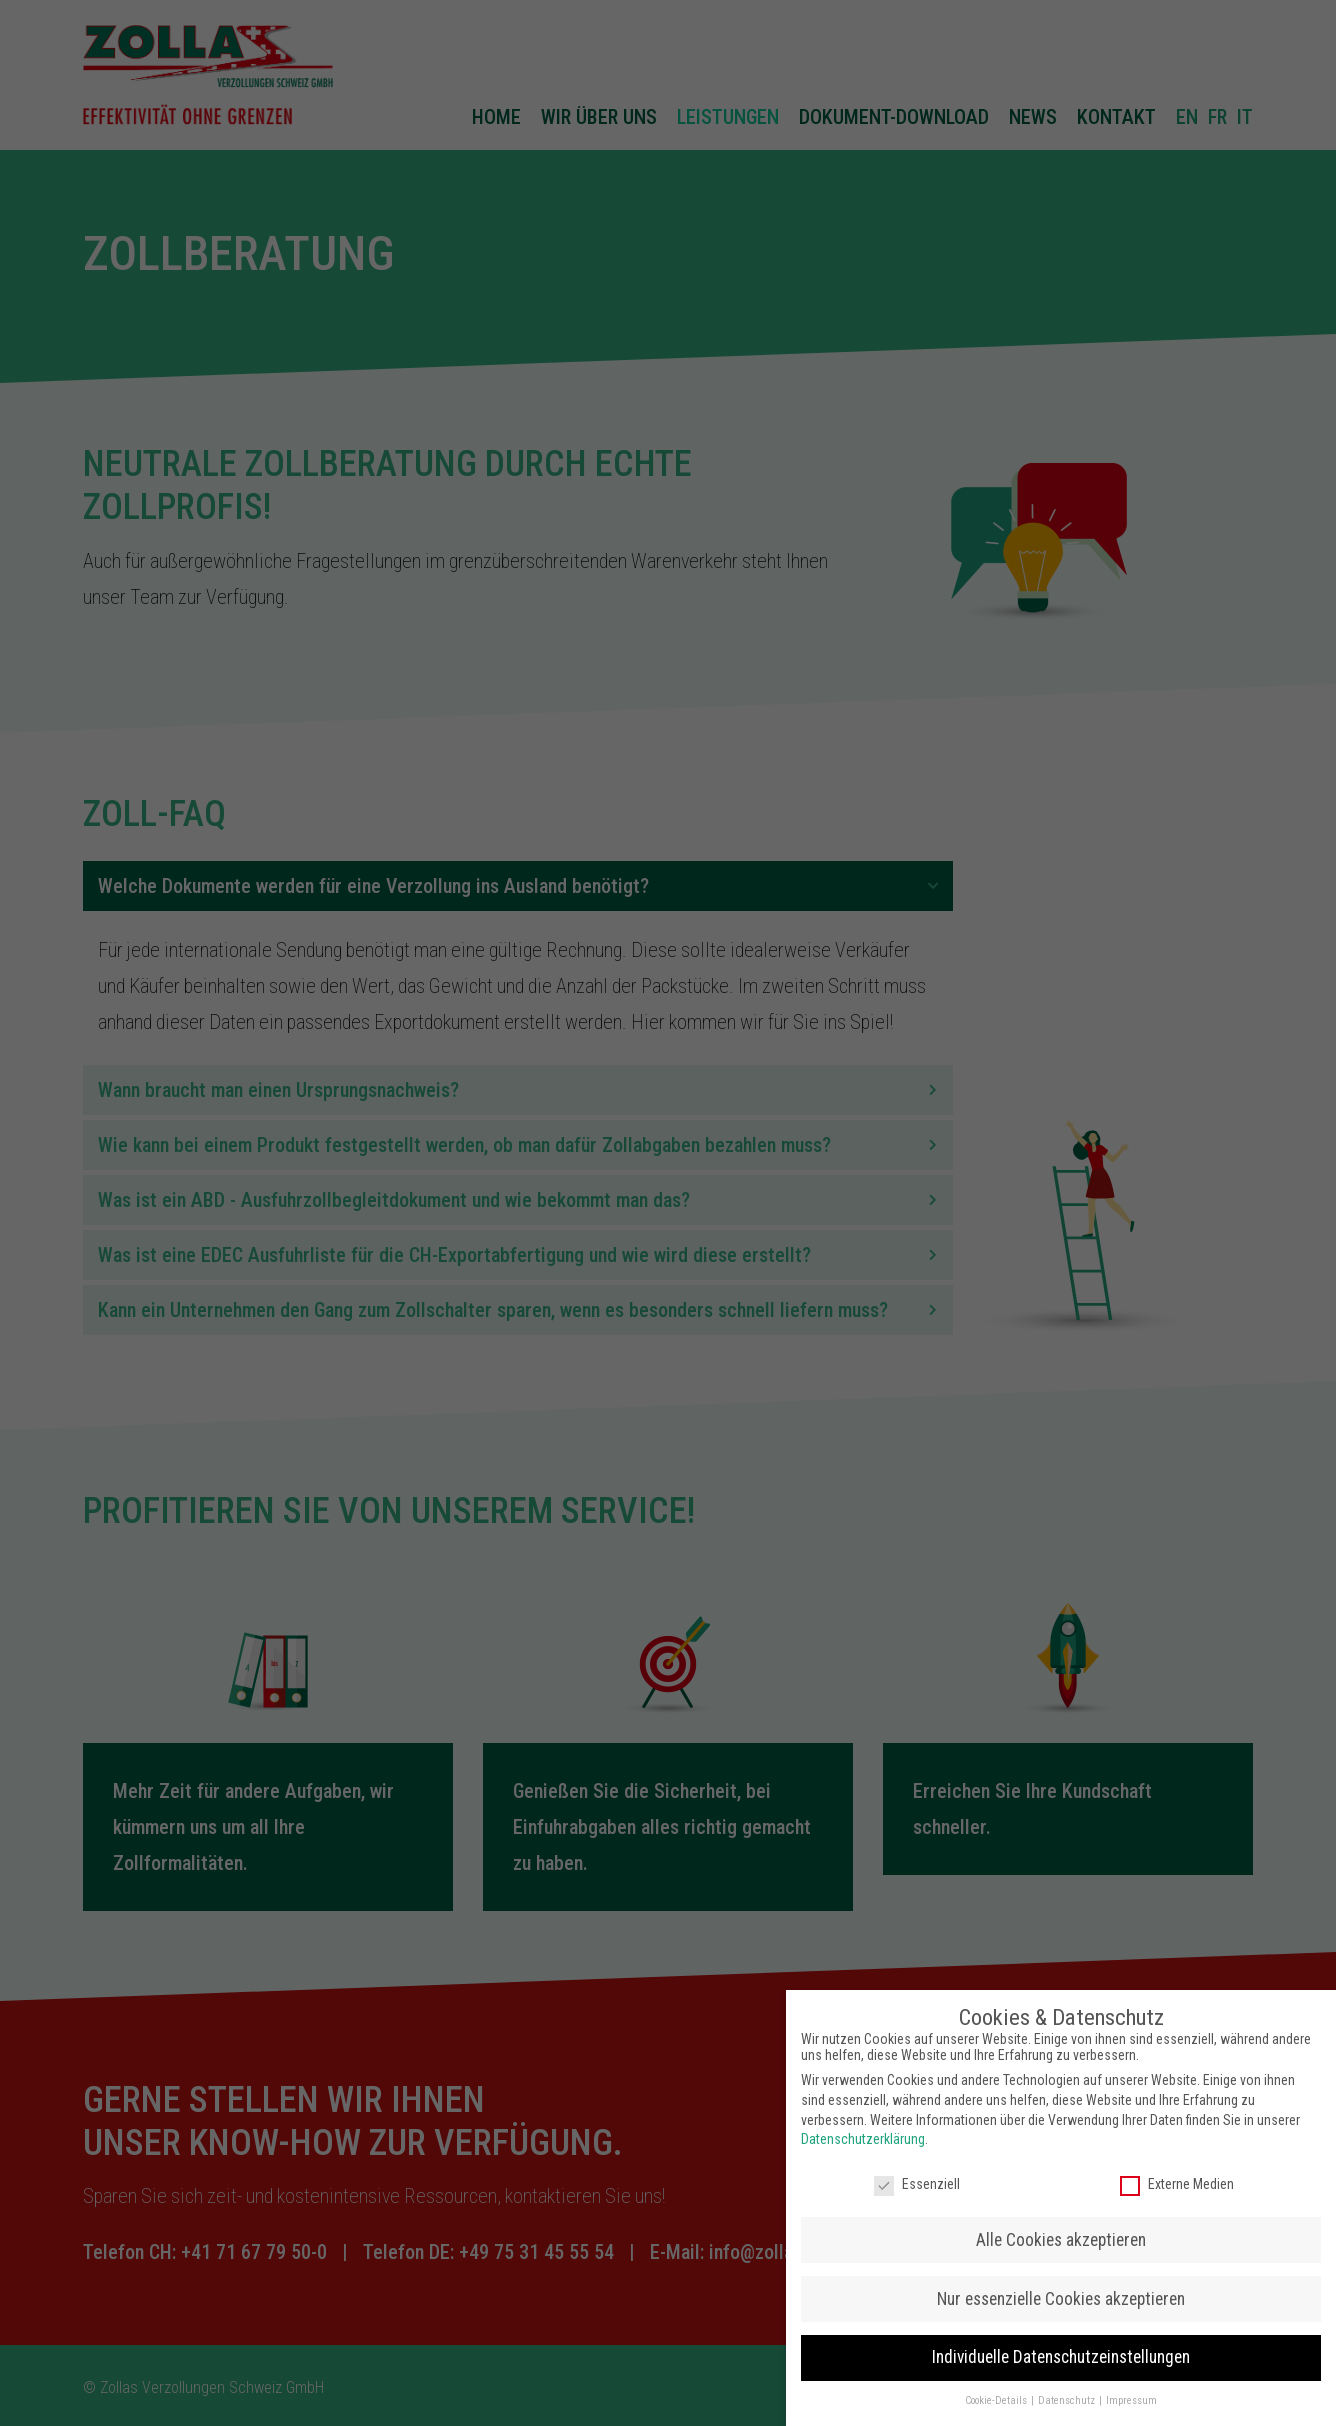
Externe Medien (1177, 2173)
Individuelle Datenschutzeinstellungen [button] (1061, 2347)
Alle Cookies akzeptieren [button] (1061, 2229)
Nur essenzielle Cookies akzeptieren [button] (1061, 2288)
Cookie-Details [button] (997, 2390)
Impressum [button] (1131, 2390)
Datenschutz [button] (1067, 2390)
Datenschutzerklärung (863, 2129)
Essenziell (917, 2173)
